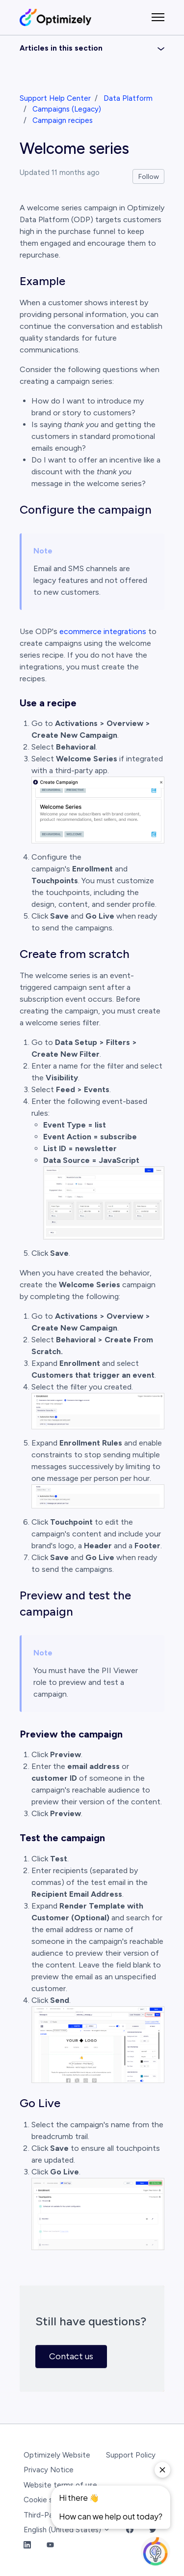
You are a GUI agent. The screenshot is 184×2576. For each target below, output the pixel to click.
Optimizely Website (57, 2455)
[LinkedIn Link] (27, 2545)
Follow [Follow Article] (148, 177)
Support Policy (131, 2455)
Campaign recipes (62, 120)
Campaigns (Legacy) (66, 109)
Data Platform (128, 98)
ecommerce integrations (102, 631)
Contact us (71, 2356)
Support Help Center (55, 98)
